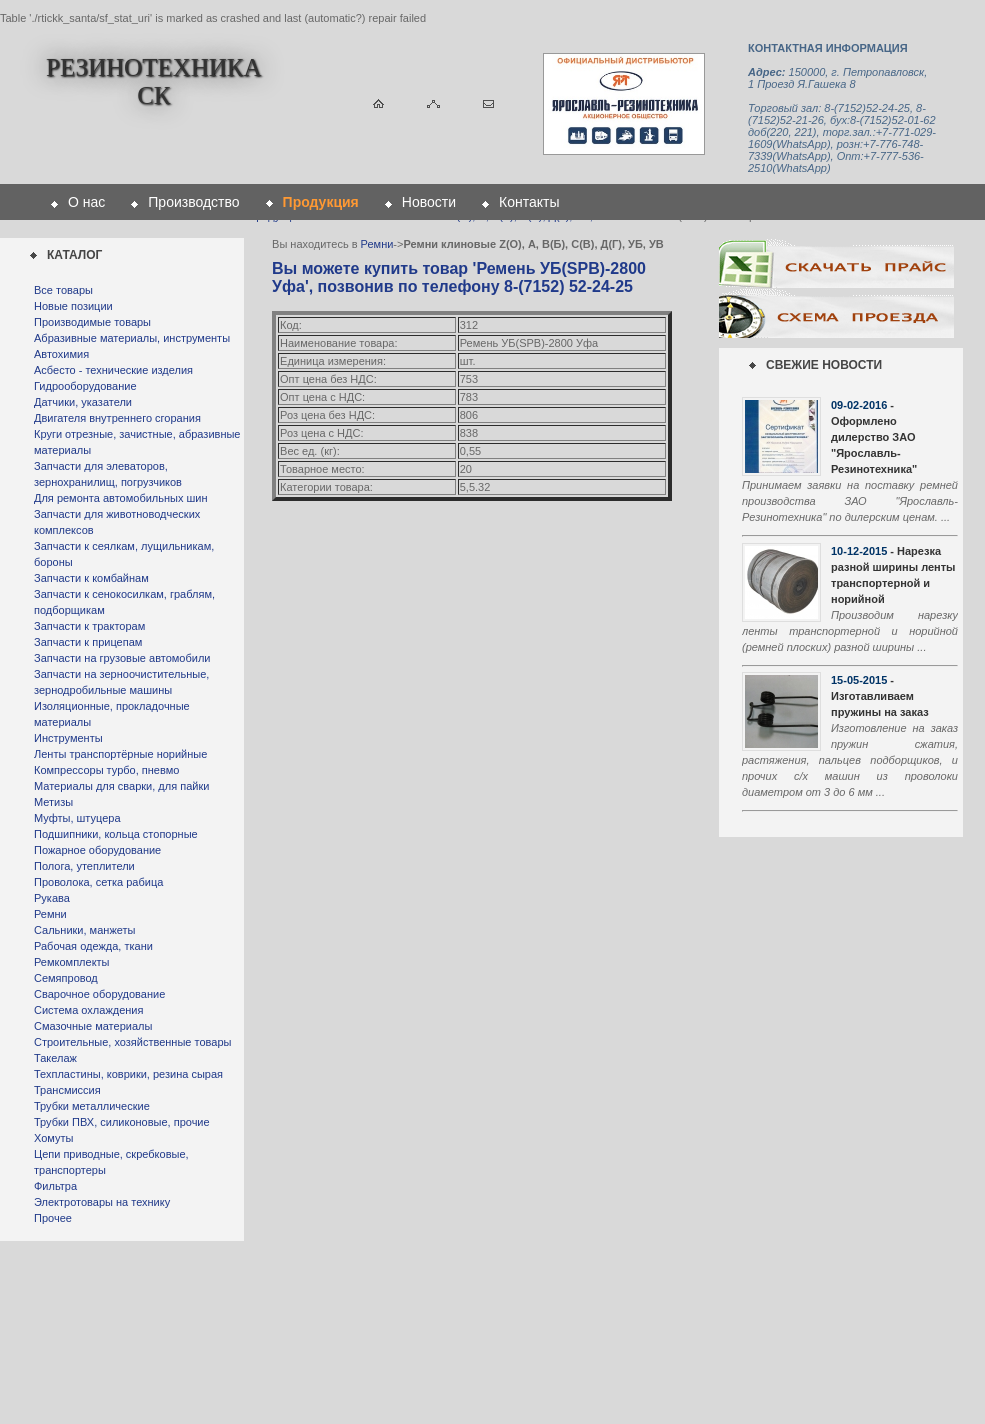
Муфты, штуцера (77, 818)
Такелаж (55, 1058)
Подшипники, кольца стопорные (116, 834)
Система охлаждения (88, 1010)
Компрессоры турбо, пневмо (106, 770)
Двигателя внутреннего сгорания (117, 418)
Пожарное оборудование (97, 850)
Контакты (529, 202)
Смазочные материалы (93, 1026)
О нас (86, 202)
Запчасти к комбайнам (91, 578)
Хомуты (53, 1138)
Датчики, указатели (83, 402)
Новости (429, 202)
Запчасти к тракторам (89, 626)
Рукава (52, 898)
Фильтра (55, 1186)
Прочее (53, 1218)
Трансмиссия (67, 1090)
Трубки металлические (92, 1106)
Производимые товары (92, 322)
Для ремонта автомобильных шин (121, 498)
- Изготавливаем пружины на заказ (880, 696)
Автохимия (61, 354)
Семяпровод (66, 978)
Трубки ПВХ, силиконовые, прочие (122, 1122)
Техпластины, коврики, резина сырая (128, 1074)
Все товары (63, 290)
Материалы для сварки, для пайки (121, 786)
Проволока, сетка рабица (98, 882)
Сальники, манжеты (84, 930)
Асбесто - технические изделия (113, 370)
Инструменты (68, 738)
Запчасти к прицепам (88, 642)
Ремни (50, 914)
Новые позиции (73, 306)
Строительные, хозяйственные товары (132, 1042)
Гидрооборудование (85, 386)
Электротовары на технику (102, 1202)
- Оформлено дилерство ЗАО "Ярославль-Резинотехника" (874, 437)
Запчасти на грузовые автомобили (122, 658)
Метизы (53, 802)
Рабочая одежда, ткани (93, 946)
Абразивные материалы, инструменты (132, 338)
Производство (193, 202)
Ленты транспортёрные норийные (120, 754)
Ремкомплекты (72, 962)
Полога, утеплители (84, 866)
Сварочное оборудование (99, 994)
